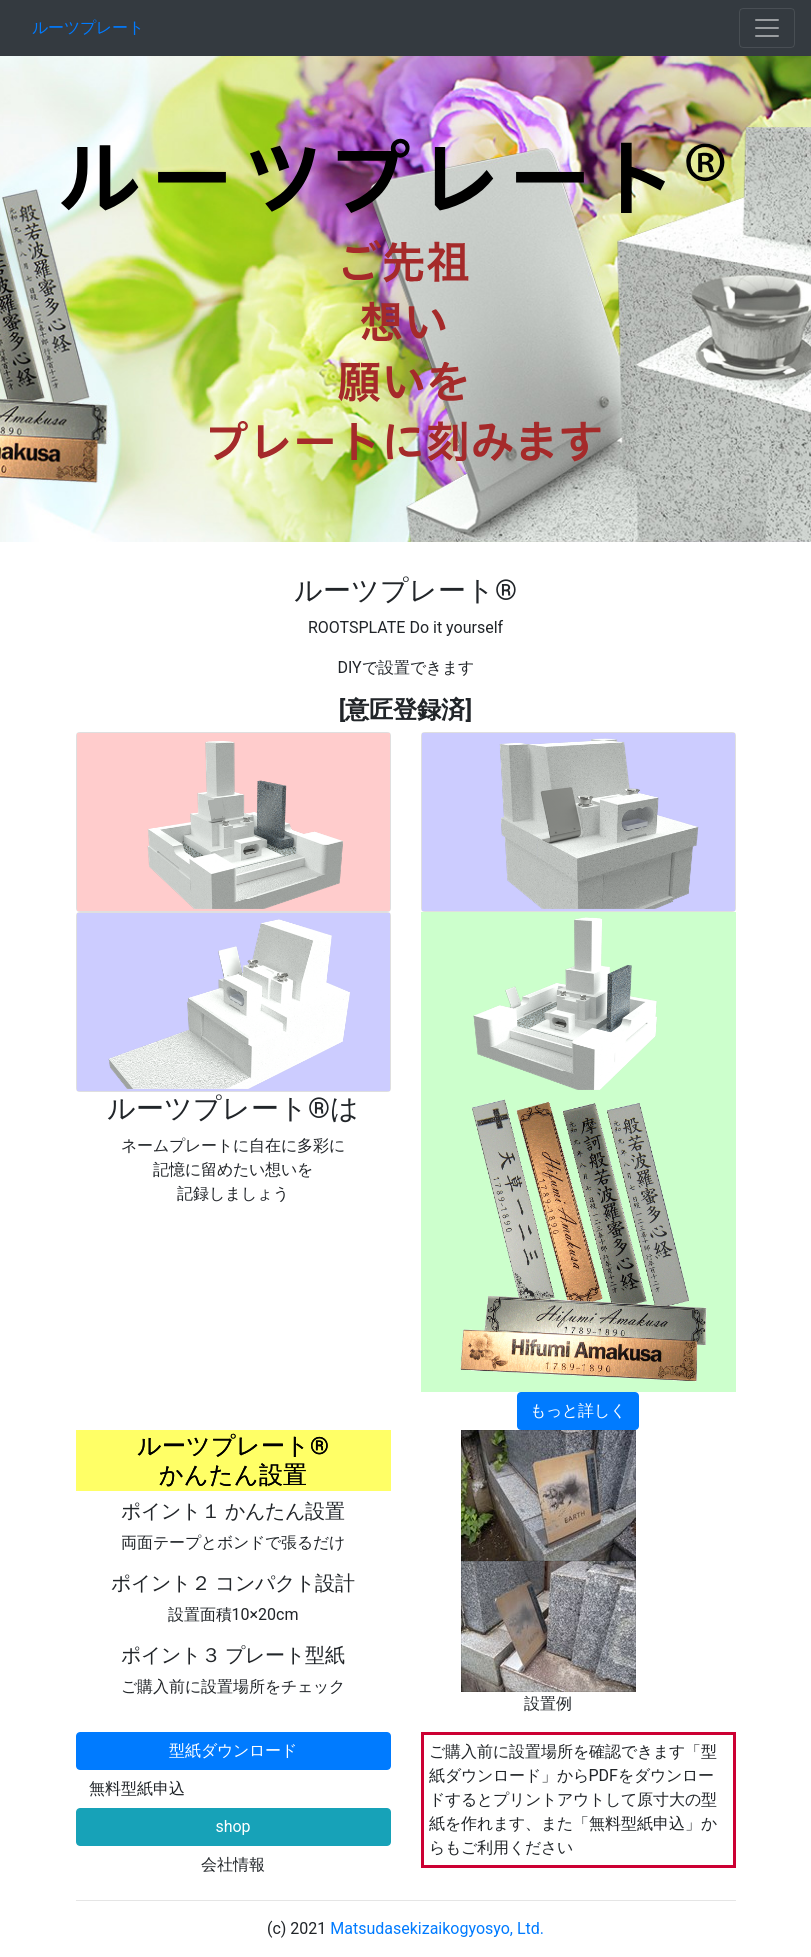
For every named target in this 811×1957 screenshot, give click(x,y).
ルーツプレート (88, 27)
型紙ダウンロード (233, 1750)
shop (232, 1826)
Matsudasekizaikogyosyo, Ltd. (437, 1928)
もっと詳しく (578, 1410)
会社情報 (233, 1864)
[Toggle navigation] (767, 28)
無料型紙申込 (137, 1788)
